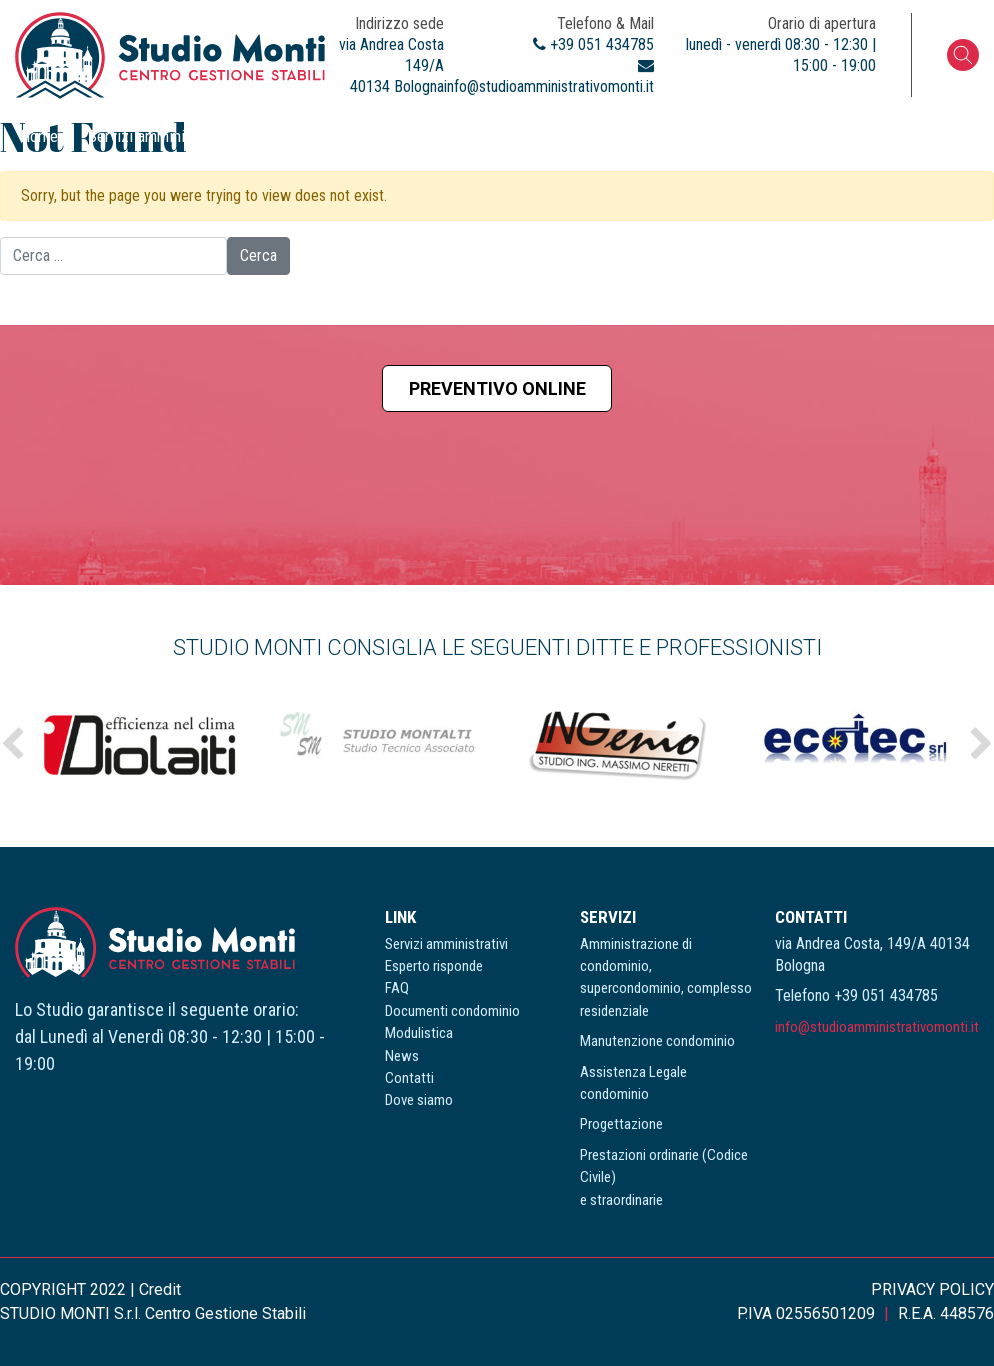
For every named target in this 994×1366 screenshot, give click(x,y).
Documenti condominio (534, 136)
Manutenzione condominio (657, 1041)
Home (39, 136)
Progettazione (621, 1124)
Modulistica (679, 136)
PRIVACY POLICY (932, 1289)
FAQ (415, 136)
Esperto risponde (317, 136)
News (767, 136)
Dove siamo (935, 136)
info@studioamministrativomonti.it (877, 1027)
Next (981, 744)
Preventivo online (497, 388)
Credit (160, 1289)
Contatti (841, 136)
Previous (12, 744)
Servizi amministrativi (159, 136)
